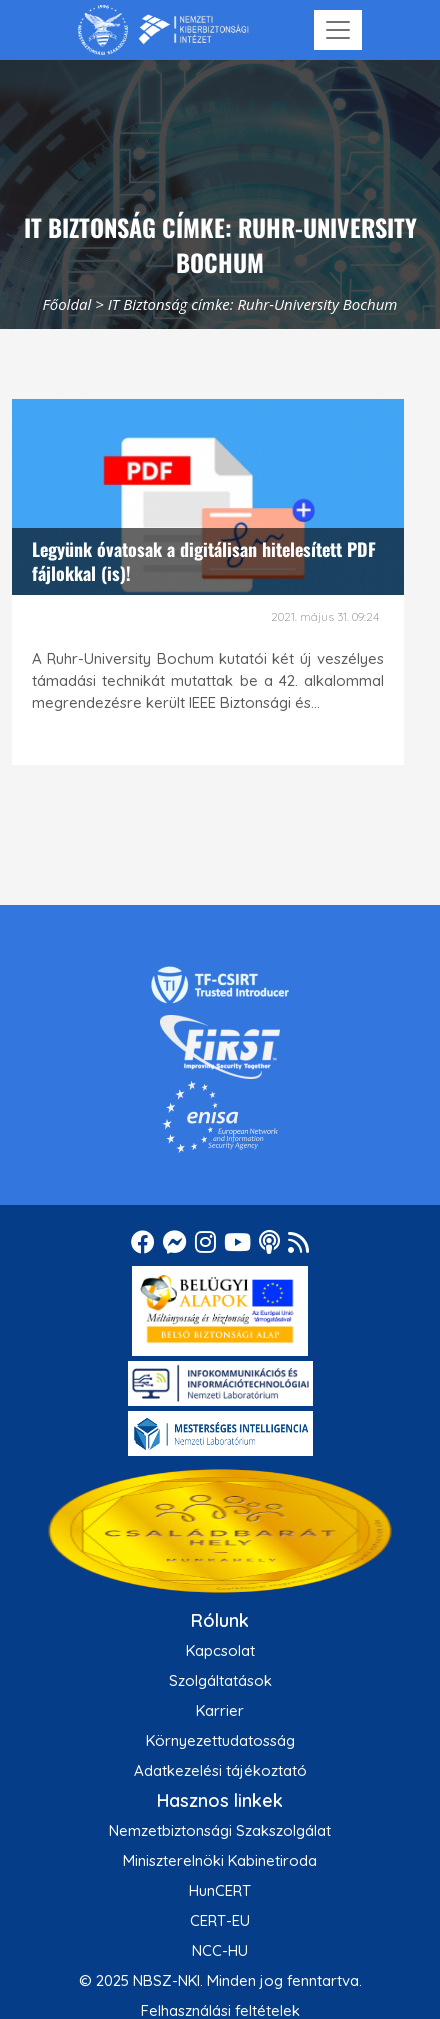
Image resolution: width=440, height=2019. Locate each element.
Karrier (220, 1710)
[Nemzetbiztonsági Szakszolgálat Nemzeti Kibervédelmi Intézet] (163, 30)
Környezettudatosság (220, 1740)
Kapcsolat (220, 1650)
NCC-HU (220, 1950)
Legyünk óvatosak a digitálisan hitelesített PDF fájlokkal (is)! (204, 560)
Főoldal (67, 304)
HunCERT (220, 1890)
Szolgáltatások (220, 1680)
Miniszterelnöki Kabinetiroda (220, 1860)
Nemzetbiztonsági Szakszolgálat (220, 1830)
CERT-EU (220, 1920)
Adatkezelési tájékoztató (220, 1770)
